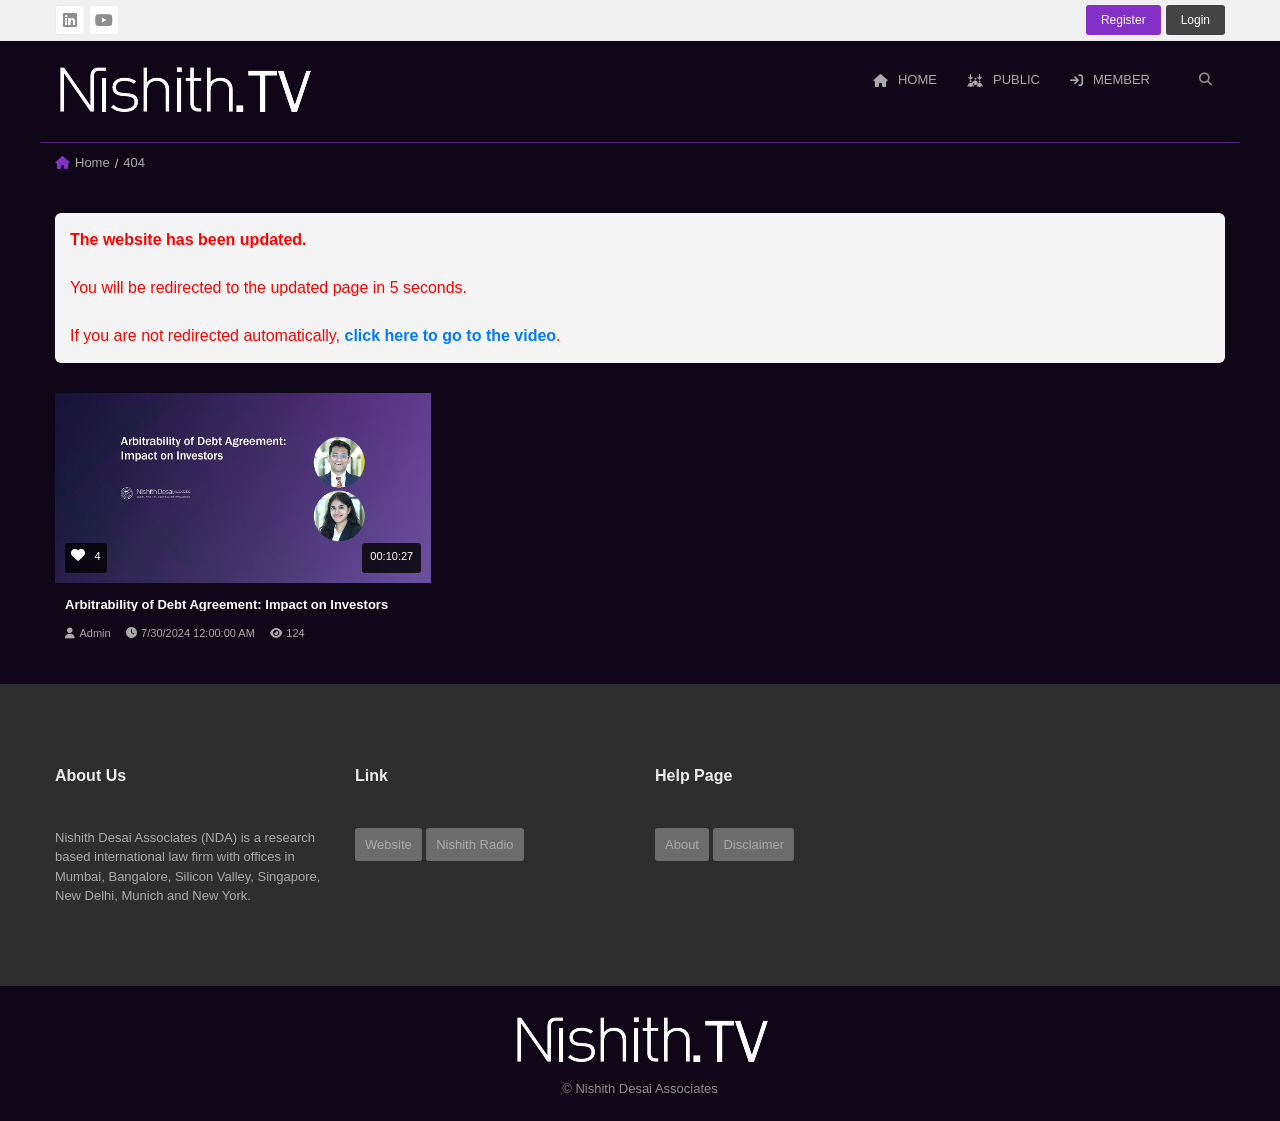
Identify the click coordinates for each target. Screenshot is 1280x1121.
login (1195, 20)
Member (1110, 79)
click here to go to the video (451, 335)
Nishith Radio (474, 844)
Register (1123, 20)
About (682, 844)
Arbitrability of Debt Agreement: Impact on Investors (226, 604)
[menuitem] (905, 81)
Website (388, 844)
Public (1003, 79)
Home (905, 79)
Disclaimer (753, 844)
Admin (94, 633)
